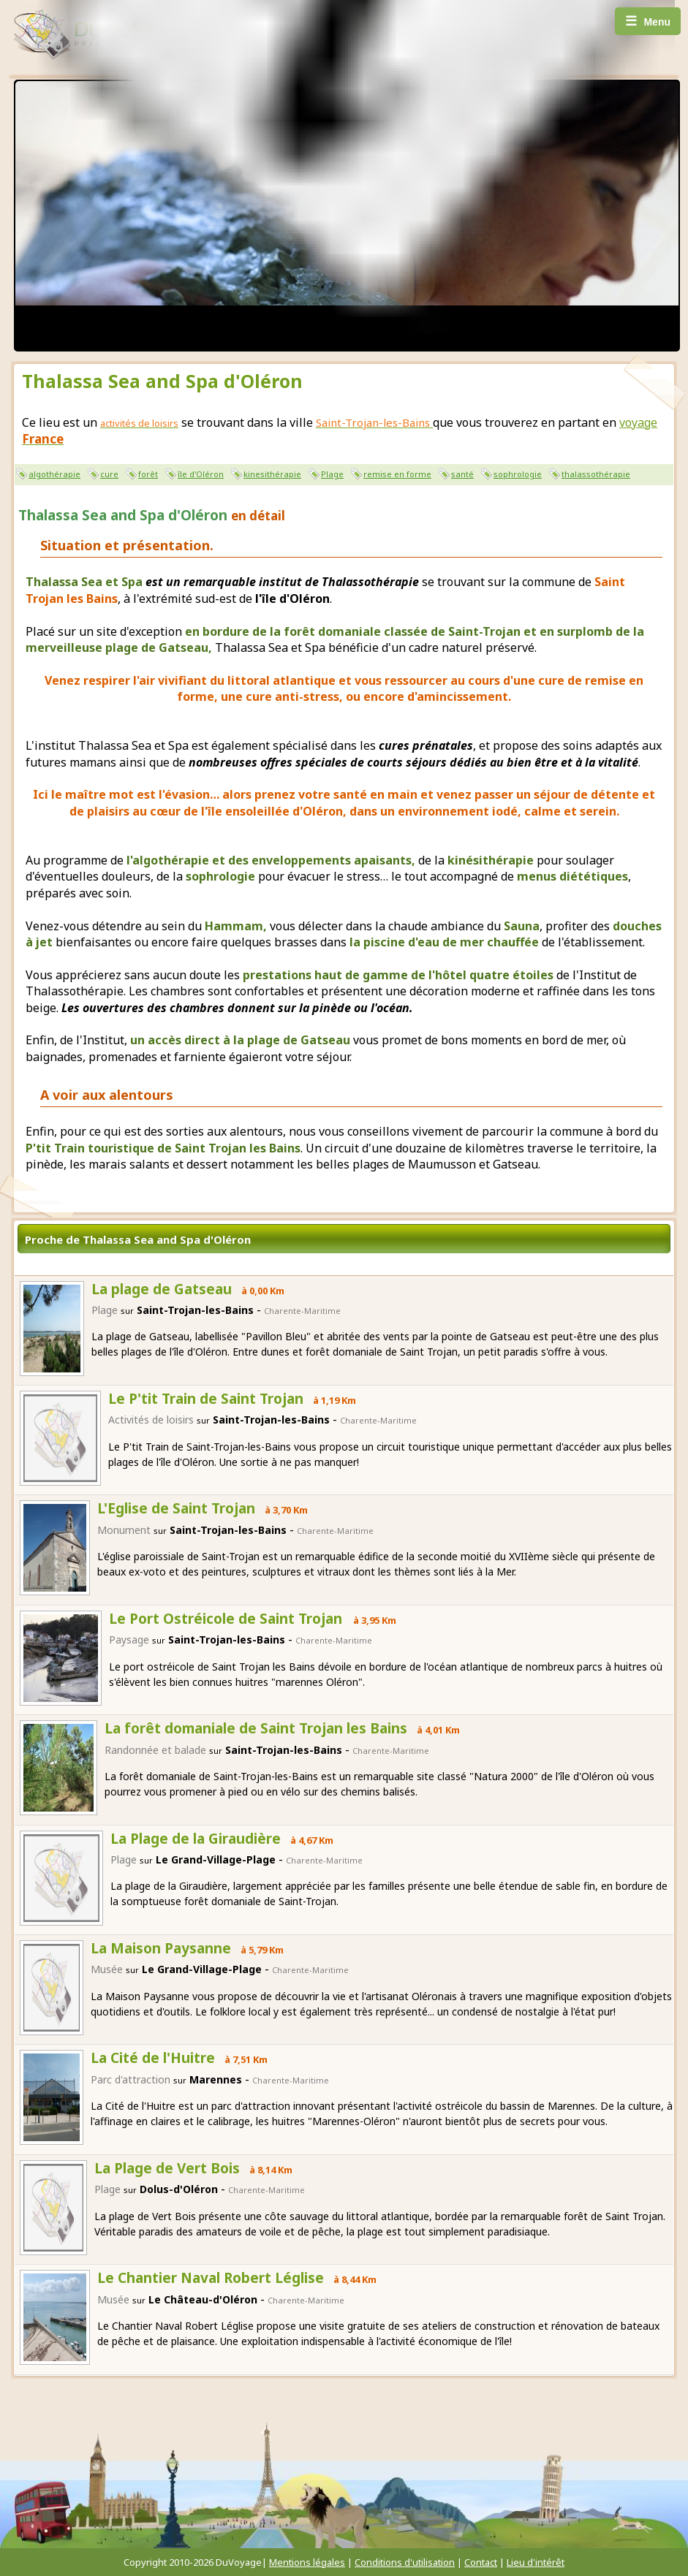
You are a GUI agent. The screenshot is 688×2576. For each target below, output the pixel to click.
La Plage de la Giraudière (195, 1838)
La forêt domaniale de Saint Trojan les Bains (256, 1728)
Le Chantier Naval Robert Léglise (210, 2277)
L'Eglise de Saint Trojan (176, 1508)
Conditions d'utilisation (405, 2562)
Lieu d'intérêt (535, 2562)
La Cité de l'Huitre (153, 2057)
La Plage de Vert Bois (167, 2168)
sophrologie (518, 473)
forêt (148, 473)
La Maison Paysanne (161, 1948)
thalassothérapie (596, 473)
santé (462, 473)
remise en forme (397, 473)
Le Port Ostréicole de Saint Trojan (227, 1618)
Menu (647, 21)
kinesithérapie (272, 473)
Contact (480, 2562)
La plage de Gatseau (161, 1289)
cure (109, 473)
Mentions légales (307, 2562)
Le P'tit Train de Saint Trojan (205, 1398)
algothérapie (54, 473)
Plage (332, 473)
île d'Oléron (201, 473)
